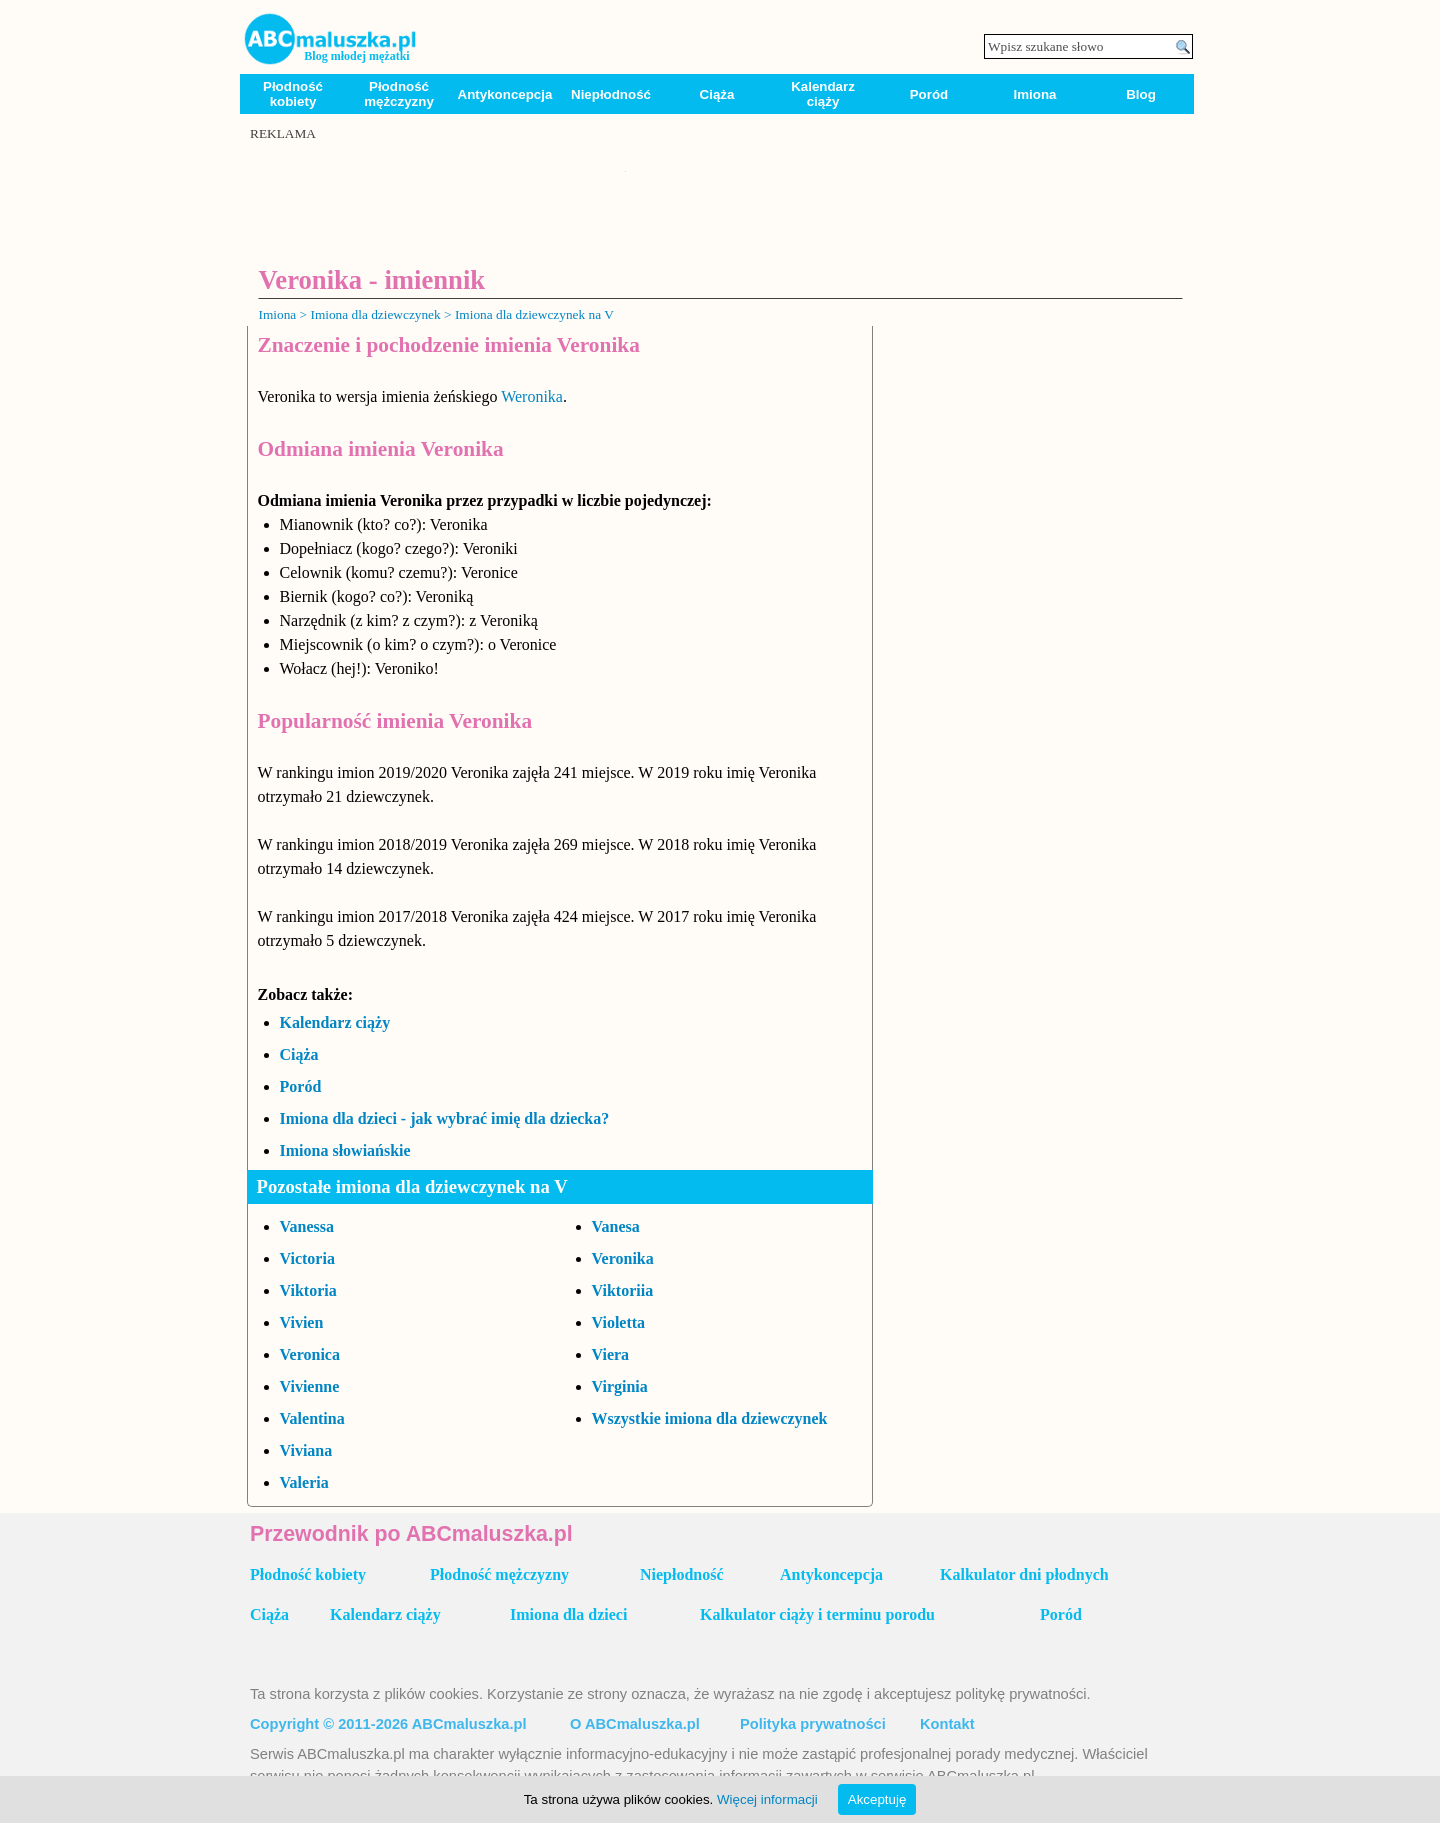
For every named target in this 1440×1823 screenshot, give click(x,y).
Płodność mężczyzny (399, 94)
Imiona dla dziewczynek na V (534, 314)
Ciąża (717, 94)
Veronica (310, 1354)
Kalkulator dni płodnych (1024, 1574)
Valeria (304, 1482)
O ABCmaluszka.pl (635, 1724)
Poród (929, 94)
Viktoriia (623, 1290)
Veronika (623, 1258)
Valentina (312, 1418)
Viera (611, 1354)
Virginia (620, 1386)
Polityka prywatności (813, 1724)
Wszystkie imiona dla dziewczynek (710, 1418)
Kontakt (947, 1724)
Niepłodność (611, 94)
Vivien (302, 1322)
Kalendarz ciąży (823, 94)
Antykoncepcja (505, 94)
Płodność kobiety (293, 94)
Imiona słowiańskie (345, 1150)
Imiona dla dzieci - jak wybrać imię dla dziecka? (445, 1118)
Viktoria (308, 1290)
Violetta (619, 1322)
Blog (1141, 94)
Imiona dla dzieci (568, 1614)
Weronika (532, 396)
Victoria (307, 1258)
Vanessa (307, 1226)
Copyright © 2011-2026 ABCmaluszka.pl (388, 1724)
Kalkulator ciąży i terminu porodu (817, 1614)
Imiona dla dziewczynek (375, 314)
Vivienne (310, 1386)
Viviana (306, 1450)
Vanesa (616, 1226)
